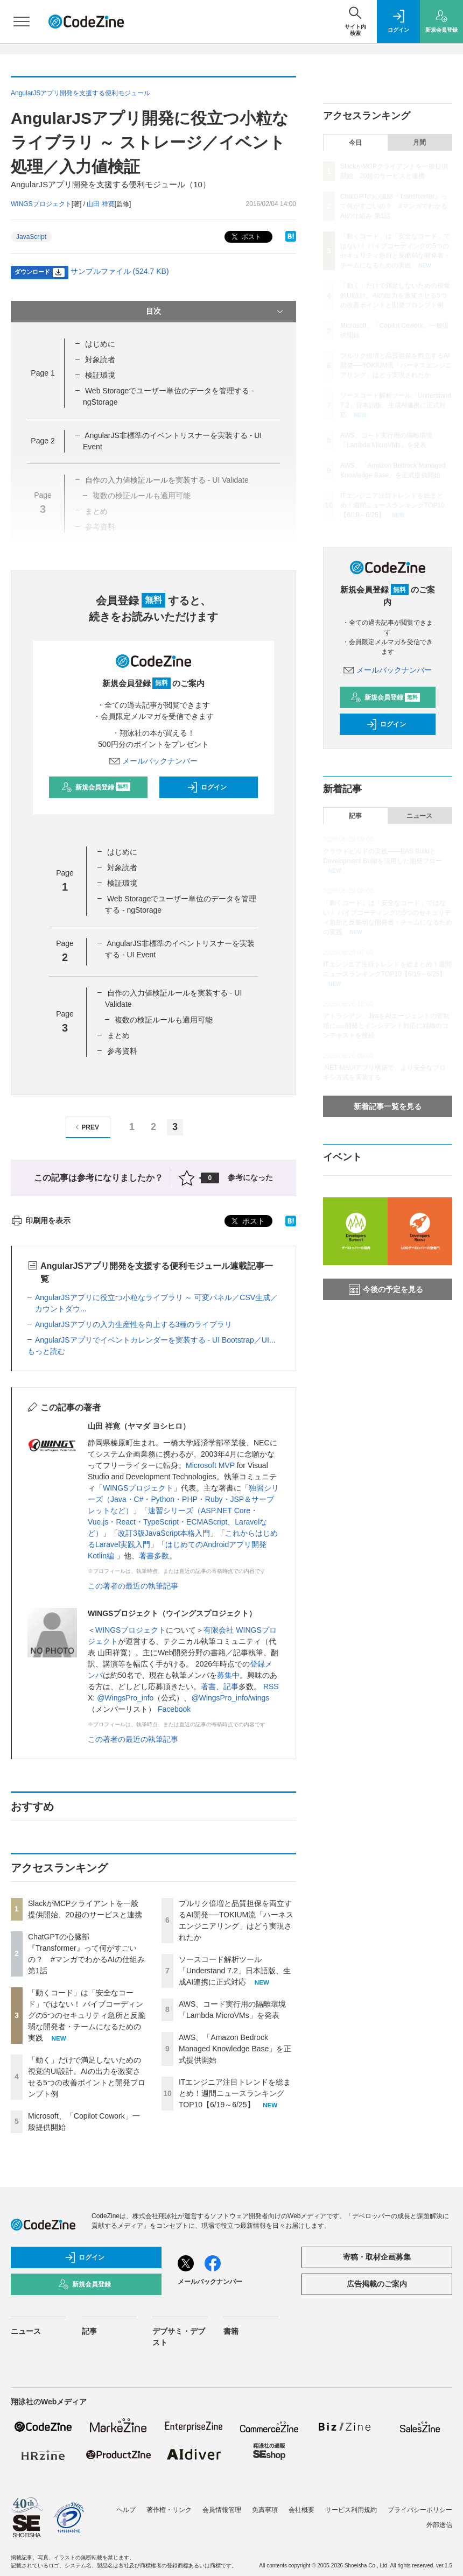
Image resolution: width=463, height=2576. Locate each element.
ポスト (245, 237)
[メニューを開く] (21, 21)
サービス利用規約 (351, 2510)
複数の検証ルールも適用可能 (164, 1019)
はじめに (100, 344)
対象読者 (100, 359)
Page (42, 373)
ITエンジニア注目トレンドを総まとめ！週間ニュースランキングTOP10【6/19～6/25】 (235, 2093)
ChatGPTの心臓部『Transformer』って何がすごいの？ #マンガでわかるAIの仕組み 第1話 (393, 206)
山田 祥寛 (100, 204)
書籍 (230, 2331)
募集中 (228, 1675)
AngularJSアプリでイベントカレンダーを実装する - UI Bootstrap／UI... (155, 1340)
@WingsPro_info (125, 1697)
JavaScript (31, 237)
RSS (271, 1686)
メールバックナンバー (153, 761)
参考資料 (122, 1051)
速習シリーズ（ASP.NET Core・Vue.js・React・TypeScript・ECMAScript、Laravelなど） (177, 1521)
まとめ (118, 1035)
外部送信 (439, 2525)
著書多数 (154, 1555)
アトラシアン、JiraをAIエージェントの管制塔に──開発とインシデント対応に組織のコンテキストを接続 (386, 1025)
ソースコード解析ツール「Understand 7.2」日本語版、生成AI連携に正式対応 (235, 1970)
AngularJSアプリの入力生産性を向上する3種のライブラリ (133, 1324)
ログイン (207, 787)
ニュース (419, 816)
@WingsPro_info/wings (230, 1697)
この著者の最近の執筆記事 (133, 1586)
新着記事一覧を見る (388, 1106)
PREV (86, 1127)
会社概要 (301, 2510)
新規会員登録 (96, 787)
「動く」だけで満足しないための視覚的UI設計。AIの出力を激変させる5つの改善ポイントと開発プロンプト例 (395, 295)
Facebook (174, 1709)
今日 (355, 142)
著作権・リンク (169, 2510)
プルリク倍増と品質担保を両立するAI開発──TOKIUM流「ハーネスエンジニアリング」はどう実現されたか (396, 365)
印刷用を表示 (41, 1220)
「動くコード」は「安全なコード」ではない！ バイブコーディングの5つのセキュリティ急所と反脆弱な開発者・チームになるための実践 (86, 2015)
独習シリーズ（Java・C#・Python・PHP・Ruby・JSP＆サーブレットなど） (183, 1499)
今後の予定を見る (386, 1289)
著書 (208, 1686)
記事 (230, 1686)
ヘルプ (126, 2510)
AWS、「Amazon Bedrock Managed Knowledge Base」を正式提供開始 (235, 2048)
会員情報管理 (221, 2510)
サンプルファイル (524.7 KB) (120, 271)
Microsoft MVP (210, 1465)
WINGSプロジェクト (138, 1488)
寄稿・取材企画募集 (377, 2257)
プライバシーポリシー (420, 2510)
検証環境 (100, 375)
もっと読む (46, 1351)
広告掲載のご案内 (377, 2283)
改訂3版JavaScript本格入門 (164, 1533)
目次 (215, 311)
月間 (419, 142)
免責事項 (265, 2510)
